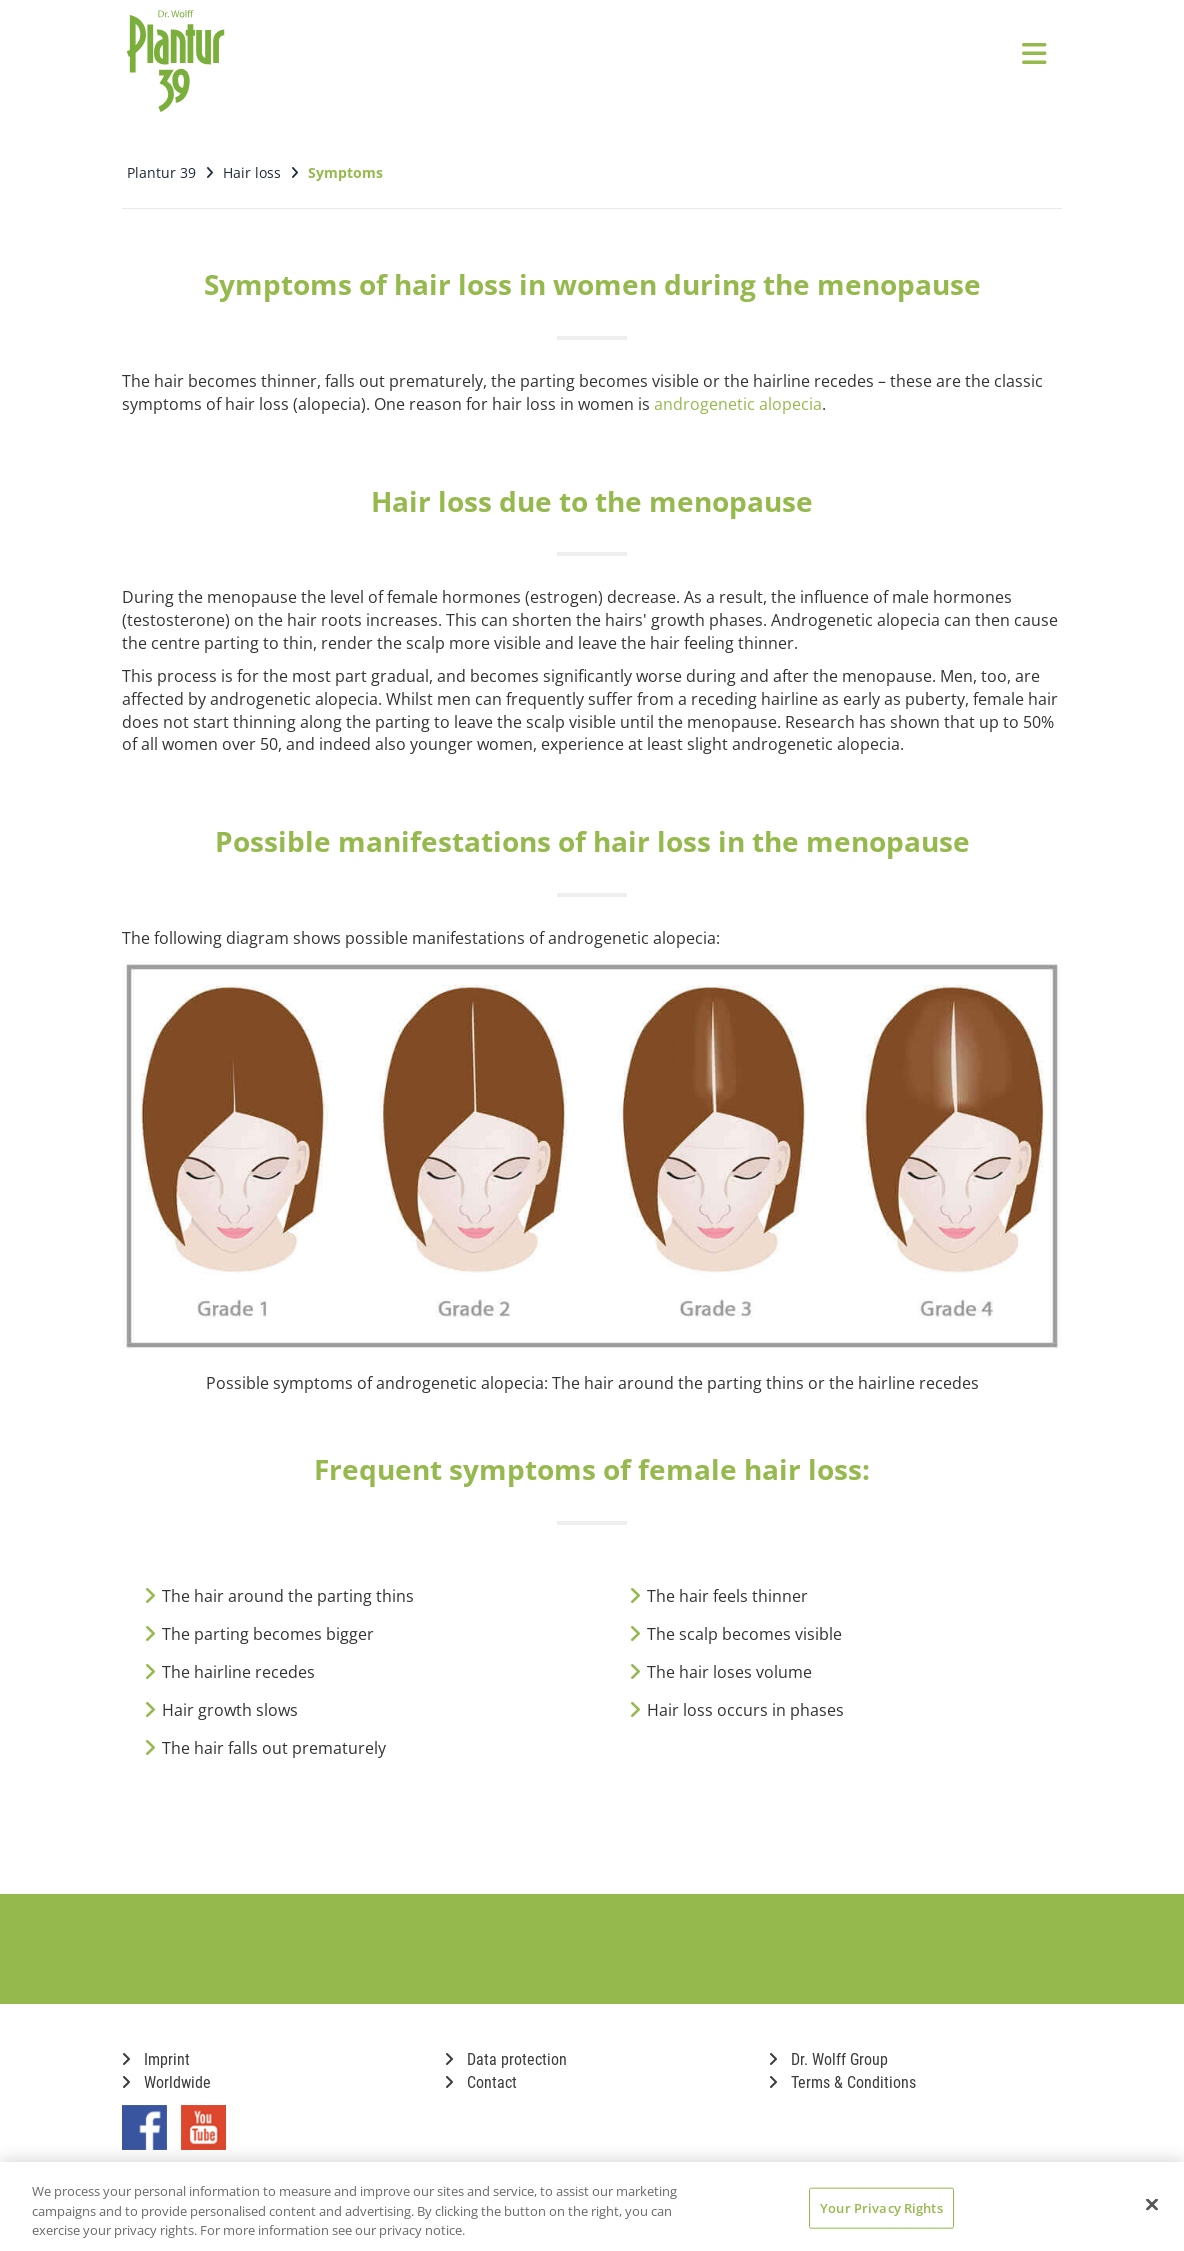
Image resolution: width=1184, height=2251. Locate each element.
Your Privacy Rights (881, 2207)
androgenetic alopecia (738, 396)
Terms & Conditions (842, 2074)
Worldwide (166, 2074)
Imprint (156, 2051)
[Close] (1152, 2204)
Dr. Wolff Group (828, 2051)
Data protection (506, 2051)
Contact (481, 2074)
